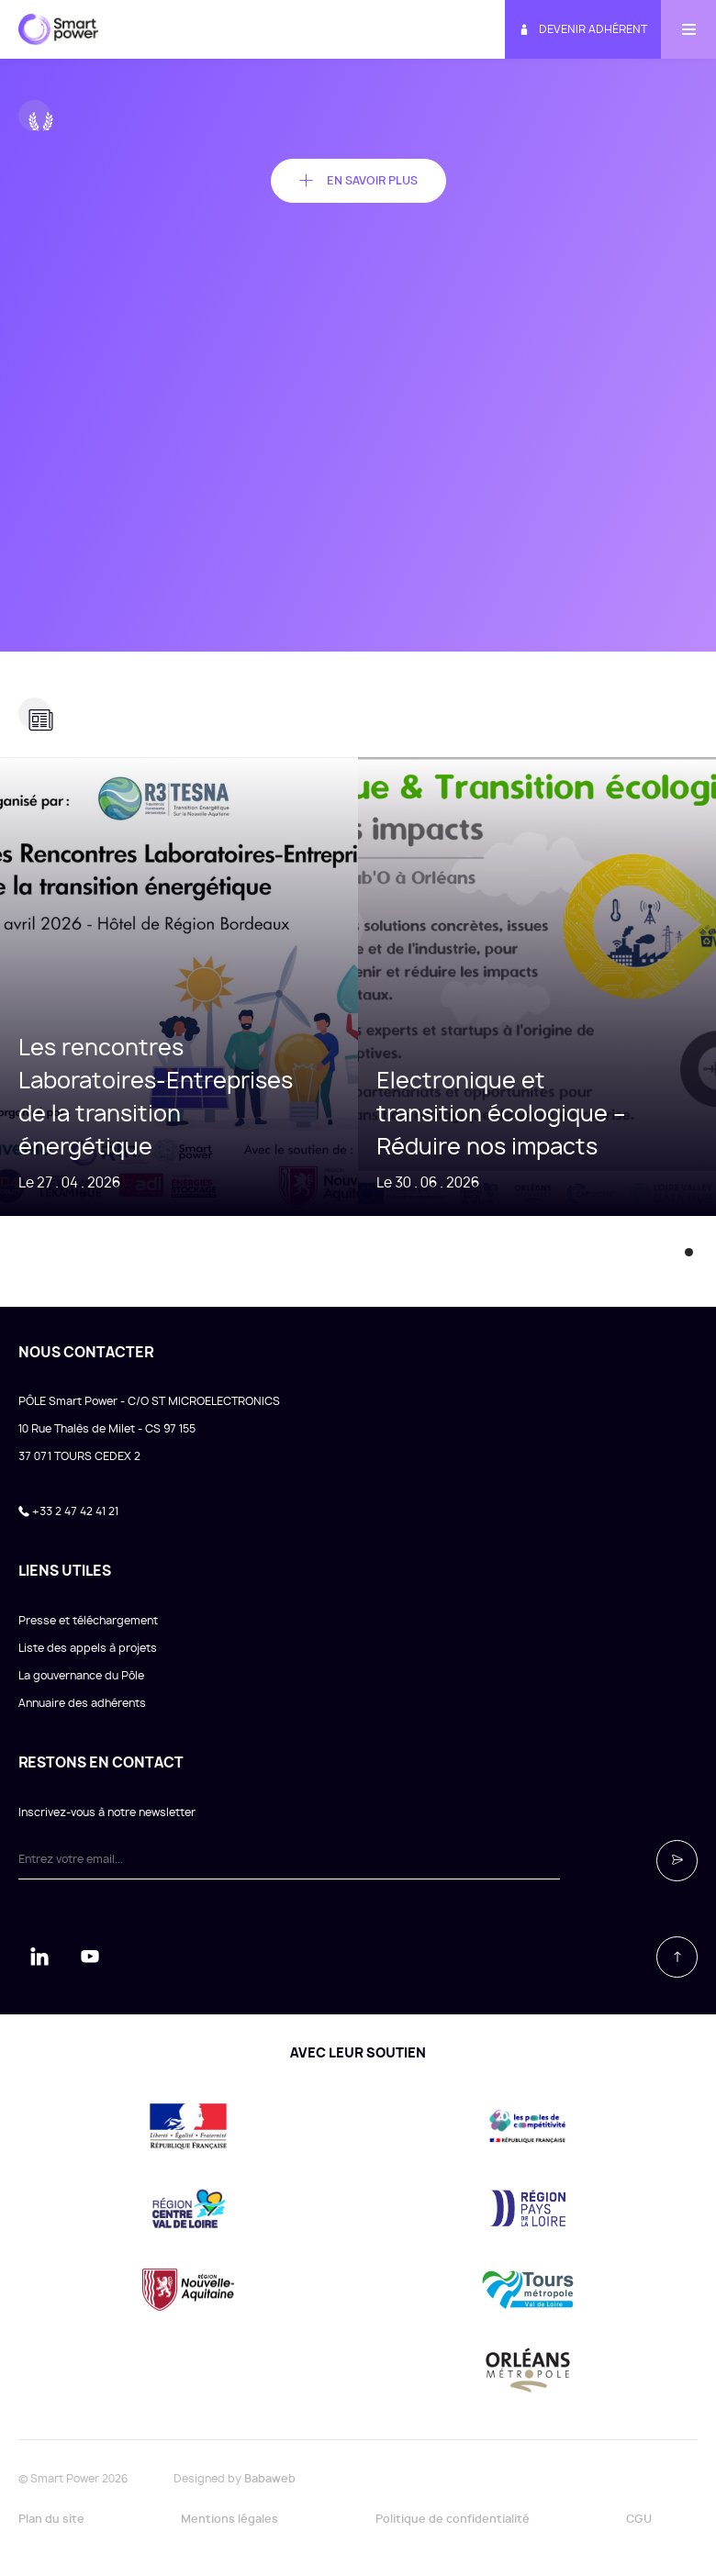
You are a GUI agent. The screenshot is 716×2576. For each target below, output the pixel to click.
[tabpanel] (179, 986)
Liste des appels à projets (87, 1648)
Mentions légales (229, 2519)
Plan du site (51, 2519)
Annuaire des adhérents (82, 1703)
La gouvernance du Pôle (81, 1675)
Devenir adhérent (583, 30)
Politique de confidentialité (452, 2519)
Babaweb (270, 2478)
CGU (639, 2519)
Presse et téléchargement (88, 1620)
